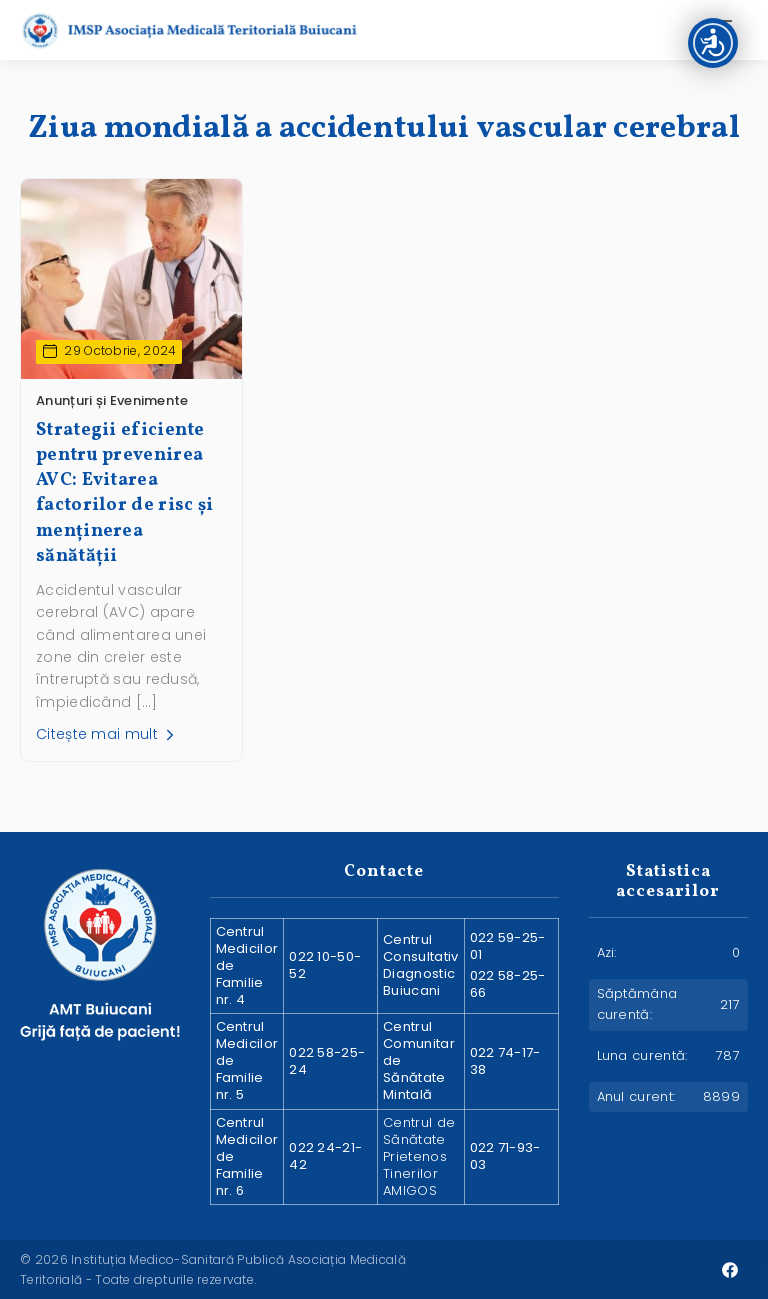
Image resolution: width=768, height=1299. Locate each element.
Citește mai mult (107, 734)
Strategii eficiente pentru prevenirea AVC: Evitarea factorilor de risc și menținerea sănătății (124, 493)
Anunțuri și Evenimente (112, 400)
